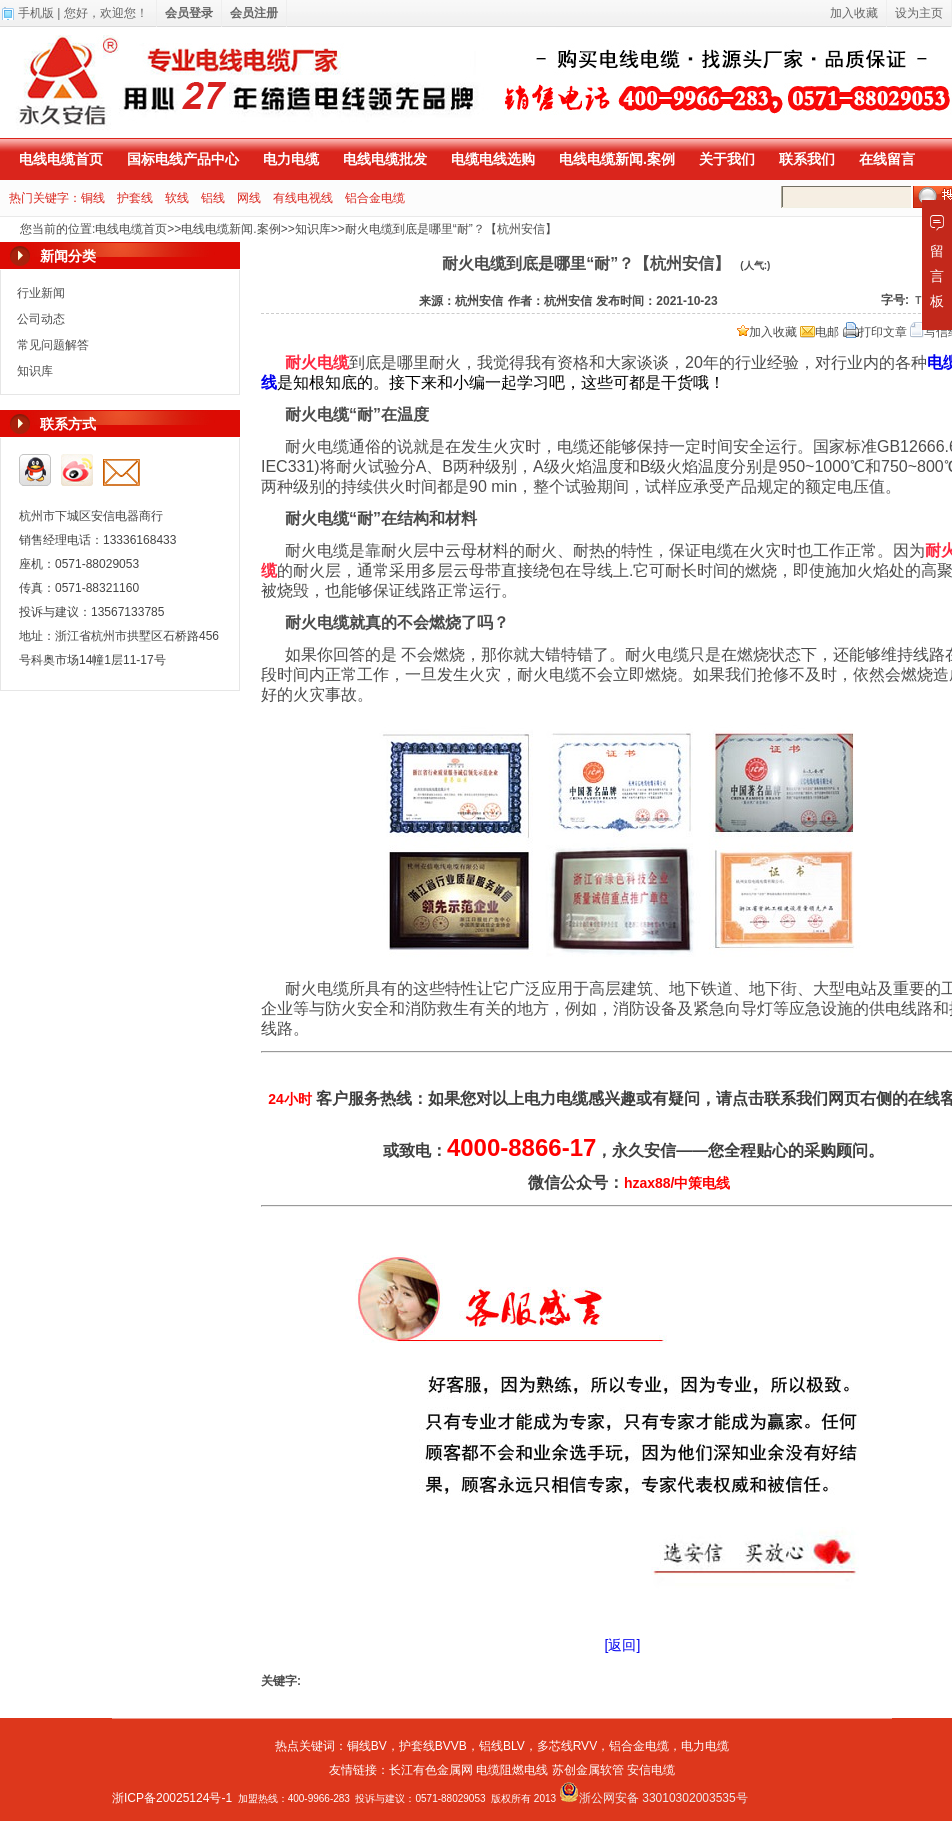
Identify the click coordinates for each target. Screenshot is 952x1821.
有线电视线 (303, 198)
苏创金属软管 (588, 1770)
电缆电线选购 (493, 159)
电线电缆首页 (61, 159)
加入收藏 (767, 332)
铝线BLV (502, 1746)
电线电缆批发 (385, 159)
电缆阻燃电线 (512, 1770)
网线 (249, 198)
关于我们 (727, 159)
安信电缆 (651, 1770)
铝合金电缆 (375, 198)
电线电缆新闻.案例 (617, 159)
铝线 (213, 198)
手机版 (36, 13)
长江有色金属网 (431, 1770)
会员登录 (189, 13)
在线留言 (887, 159)
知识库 (313, 229)
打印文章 (875, 332)
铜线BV (367, 1746)
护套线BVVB (433, 1746)
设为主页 (919, 13)
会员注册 (254, 13)
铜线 (93, 198)
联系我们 (807, 159)
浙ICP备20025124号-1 (172, 1798)
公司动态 (41, 319)
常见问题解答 (53, 345)
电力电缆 (291, 159)
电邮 (819, 332)
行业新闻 (41, 293)
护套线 (135, 198)
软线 (177, 198)
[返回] (623, 1645)
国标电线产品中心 (183, 159)
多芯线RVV (567, 1746)
